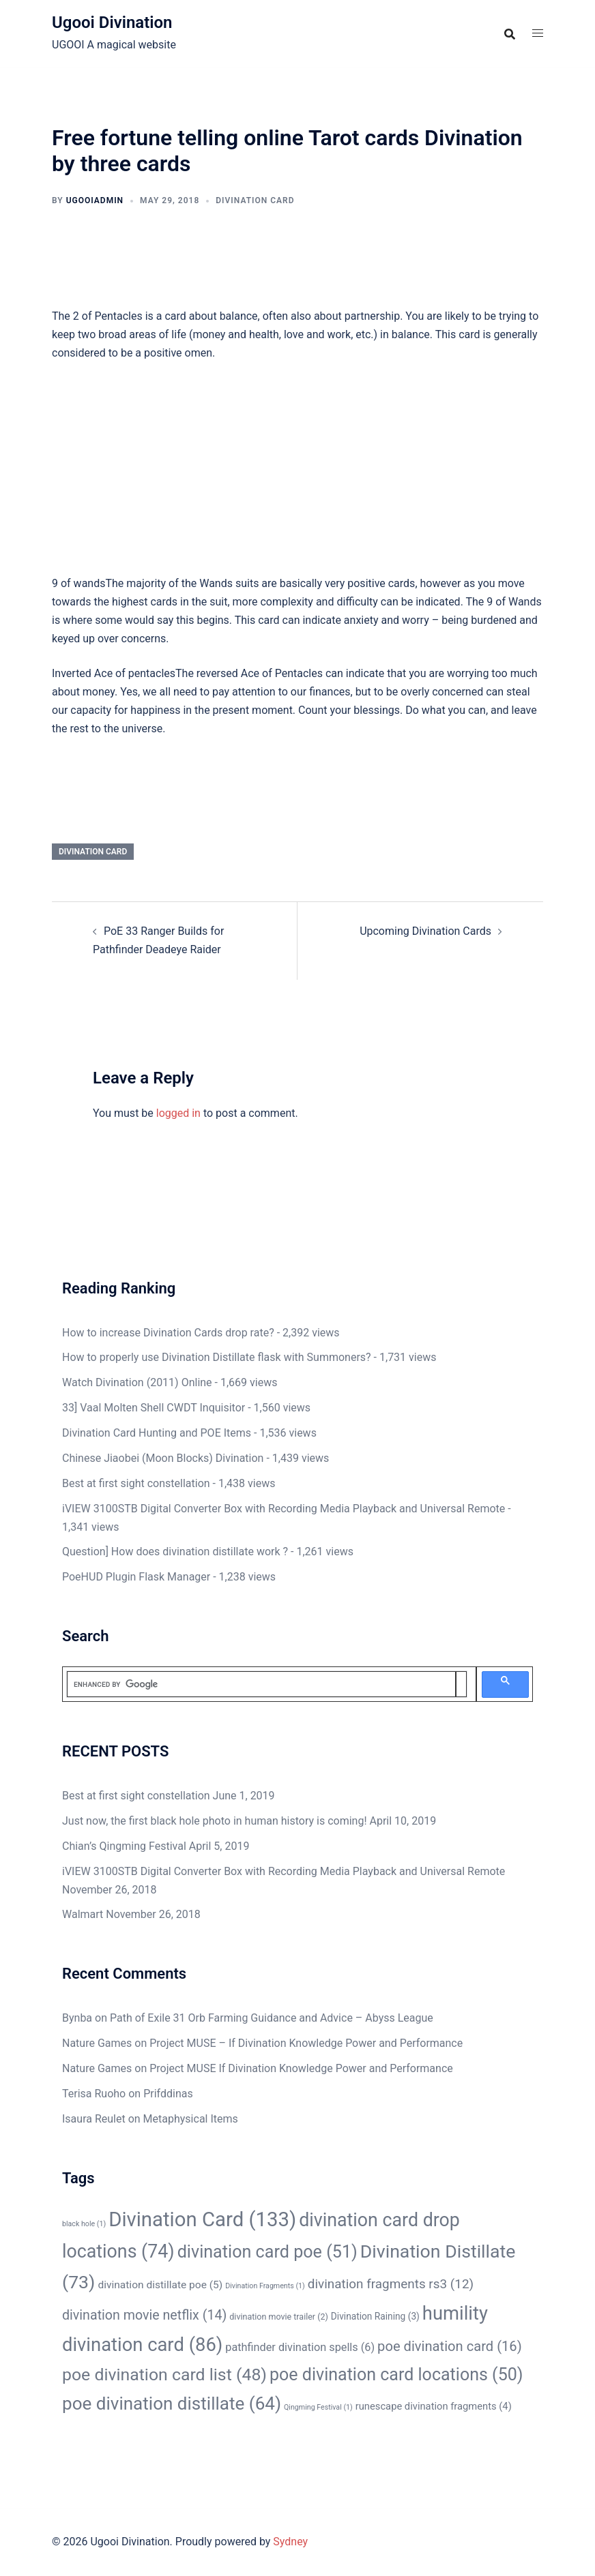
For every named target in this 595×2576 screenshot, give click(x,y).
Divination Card (255, 200)
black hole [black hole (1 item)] (84, 2223)
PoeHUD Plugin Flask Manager (136, 1576)
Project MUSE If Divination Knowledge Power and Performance (301, 2068)
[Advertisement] (297, 473)
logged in (178, 1113)
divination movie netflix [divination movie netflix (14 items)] (144, 2315)
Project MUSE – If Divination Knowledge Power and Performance (306, 2043)
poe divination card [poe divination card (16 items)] (449, 2346)
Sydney (290, 2541)
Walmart (82, 1914)
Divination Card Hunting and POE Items (156, 1432)
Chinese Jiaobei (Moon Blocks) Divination (162, 1458)
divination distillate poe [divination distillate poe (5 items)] (160, 2285)
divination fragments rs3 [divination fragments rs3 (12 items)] (391, 2284)
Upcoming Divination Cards (425, 931)
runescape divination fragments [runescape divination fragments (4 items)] (433, 2406)
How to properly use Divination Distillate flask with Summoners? (216, 1357)
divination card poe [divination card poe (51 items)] (267, 2252)
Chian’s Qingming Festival (124, 1846)
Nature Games (97, 2043)
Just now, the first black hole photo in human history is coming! (214, 1820)
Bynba (77, 2017)
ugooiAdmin (95, 200)
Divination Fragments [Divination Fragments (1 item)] (265, 2285)
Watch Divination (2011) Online (137, 1382)
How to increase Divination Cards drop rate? (168, 1332)
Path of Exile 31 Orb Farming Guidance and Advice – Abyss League (271, 2017)
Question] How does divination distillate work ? (175, 1551)
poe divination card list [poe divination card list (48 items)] (164, 2374)
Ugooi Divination (112, 22)
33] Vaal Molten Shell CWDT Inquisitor (153, 1407)
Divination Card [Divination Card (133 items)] (202, 2219)
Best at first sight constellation (136, 1483)
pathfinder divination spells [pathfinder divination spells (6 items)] (300, 2347)
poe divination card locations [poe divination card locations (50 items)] (396, 2374)
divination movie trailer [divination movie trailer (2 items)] (278, 2316)
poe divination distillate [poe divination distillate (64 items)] (171, 2403)
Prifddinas (168, 2093)
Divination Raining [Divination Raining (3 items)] (375, 2316)
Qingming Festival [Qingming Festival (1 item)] (318, 2407)
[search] (261, 1684)
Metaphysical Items (190, 2118)
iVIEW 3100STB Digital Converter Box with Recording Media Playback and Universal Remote (283, 1508)
